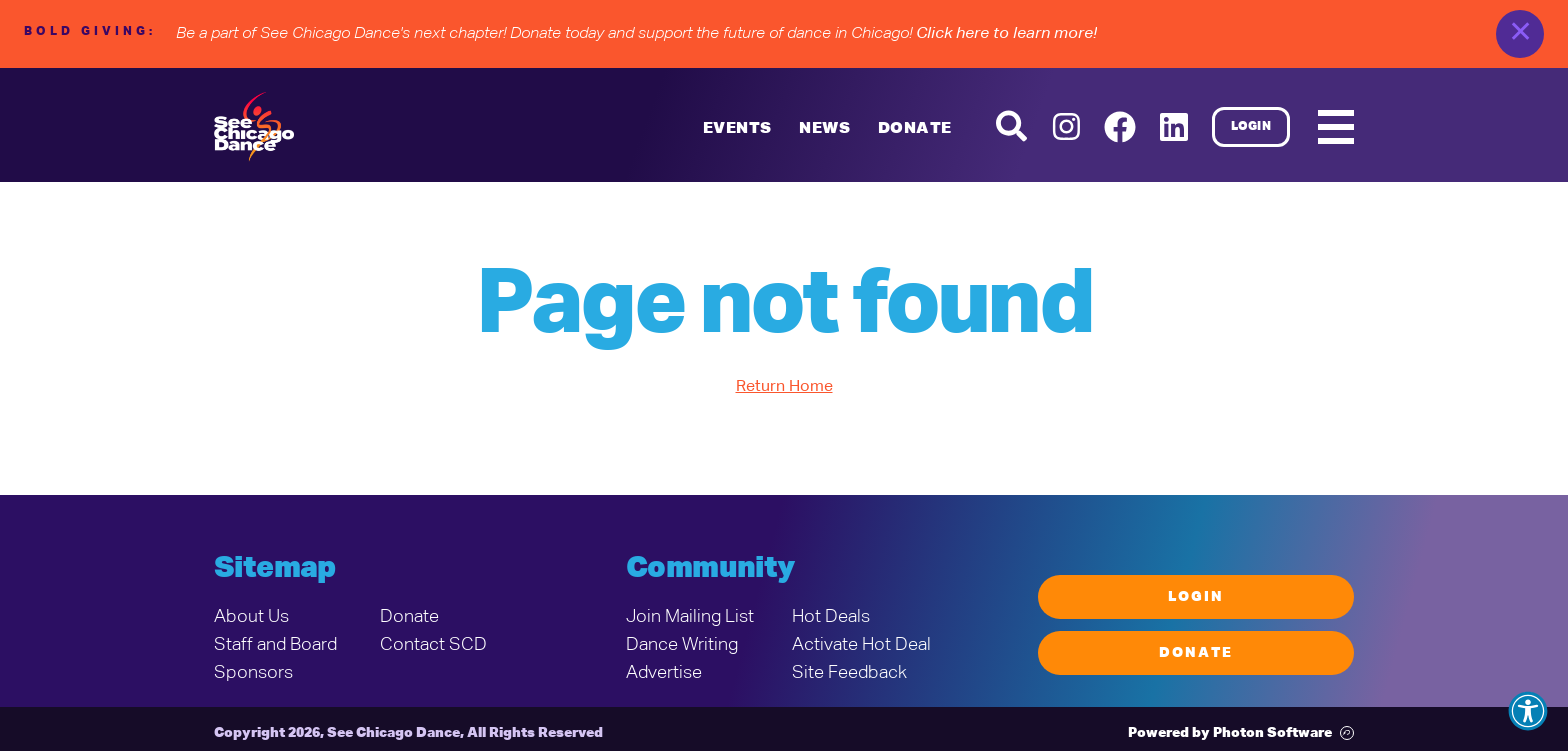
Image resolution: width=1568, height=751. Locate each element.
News (824, 129)
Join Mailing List (690, 617)
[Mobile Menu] (1336, 127)
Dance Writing (682, 645)
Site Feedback (849, 673)
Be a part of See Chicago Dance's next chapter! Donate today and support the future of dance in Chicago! (636, 34)
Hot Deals (831, 617)
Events (737, 129)
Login (1251, 127)
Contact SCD (433, 645)
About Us (251, 617)
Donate (914, 129)
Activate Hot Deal (861, 645)
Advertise (664, 673)
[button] (1528, 711)
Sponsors (253, 673)
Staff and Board (275, 645)
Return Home (784, 387)
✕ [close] (1520, 34)
